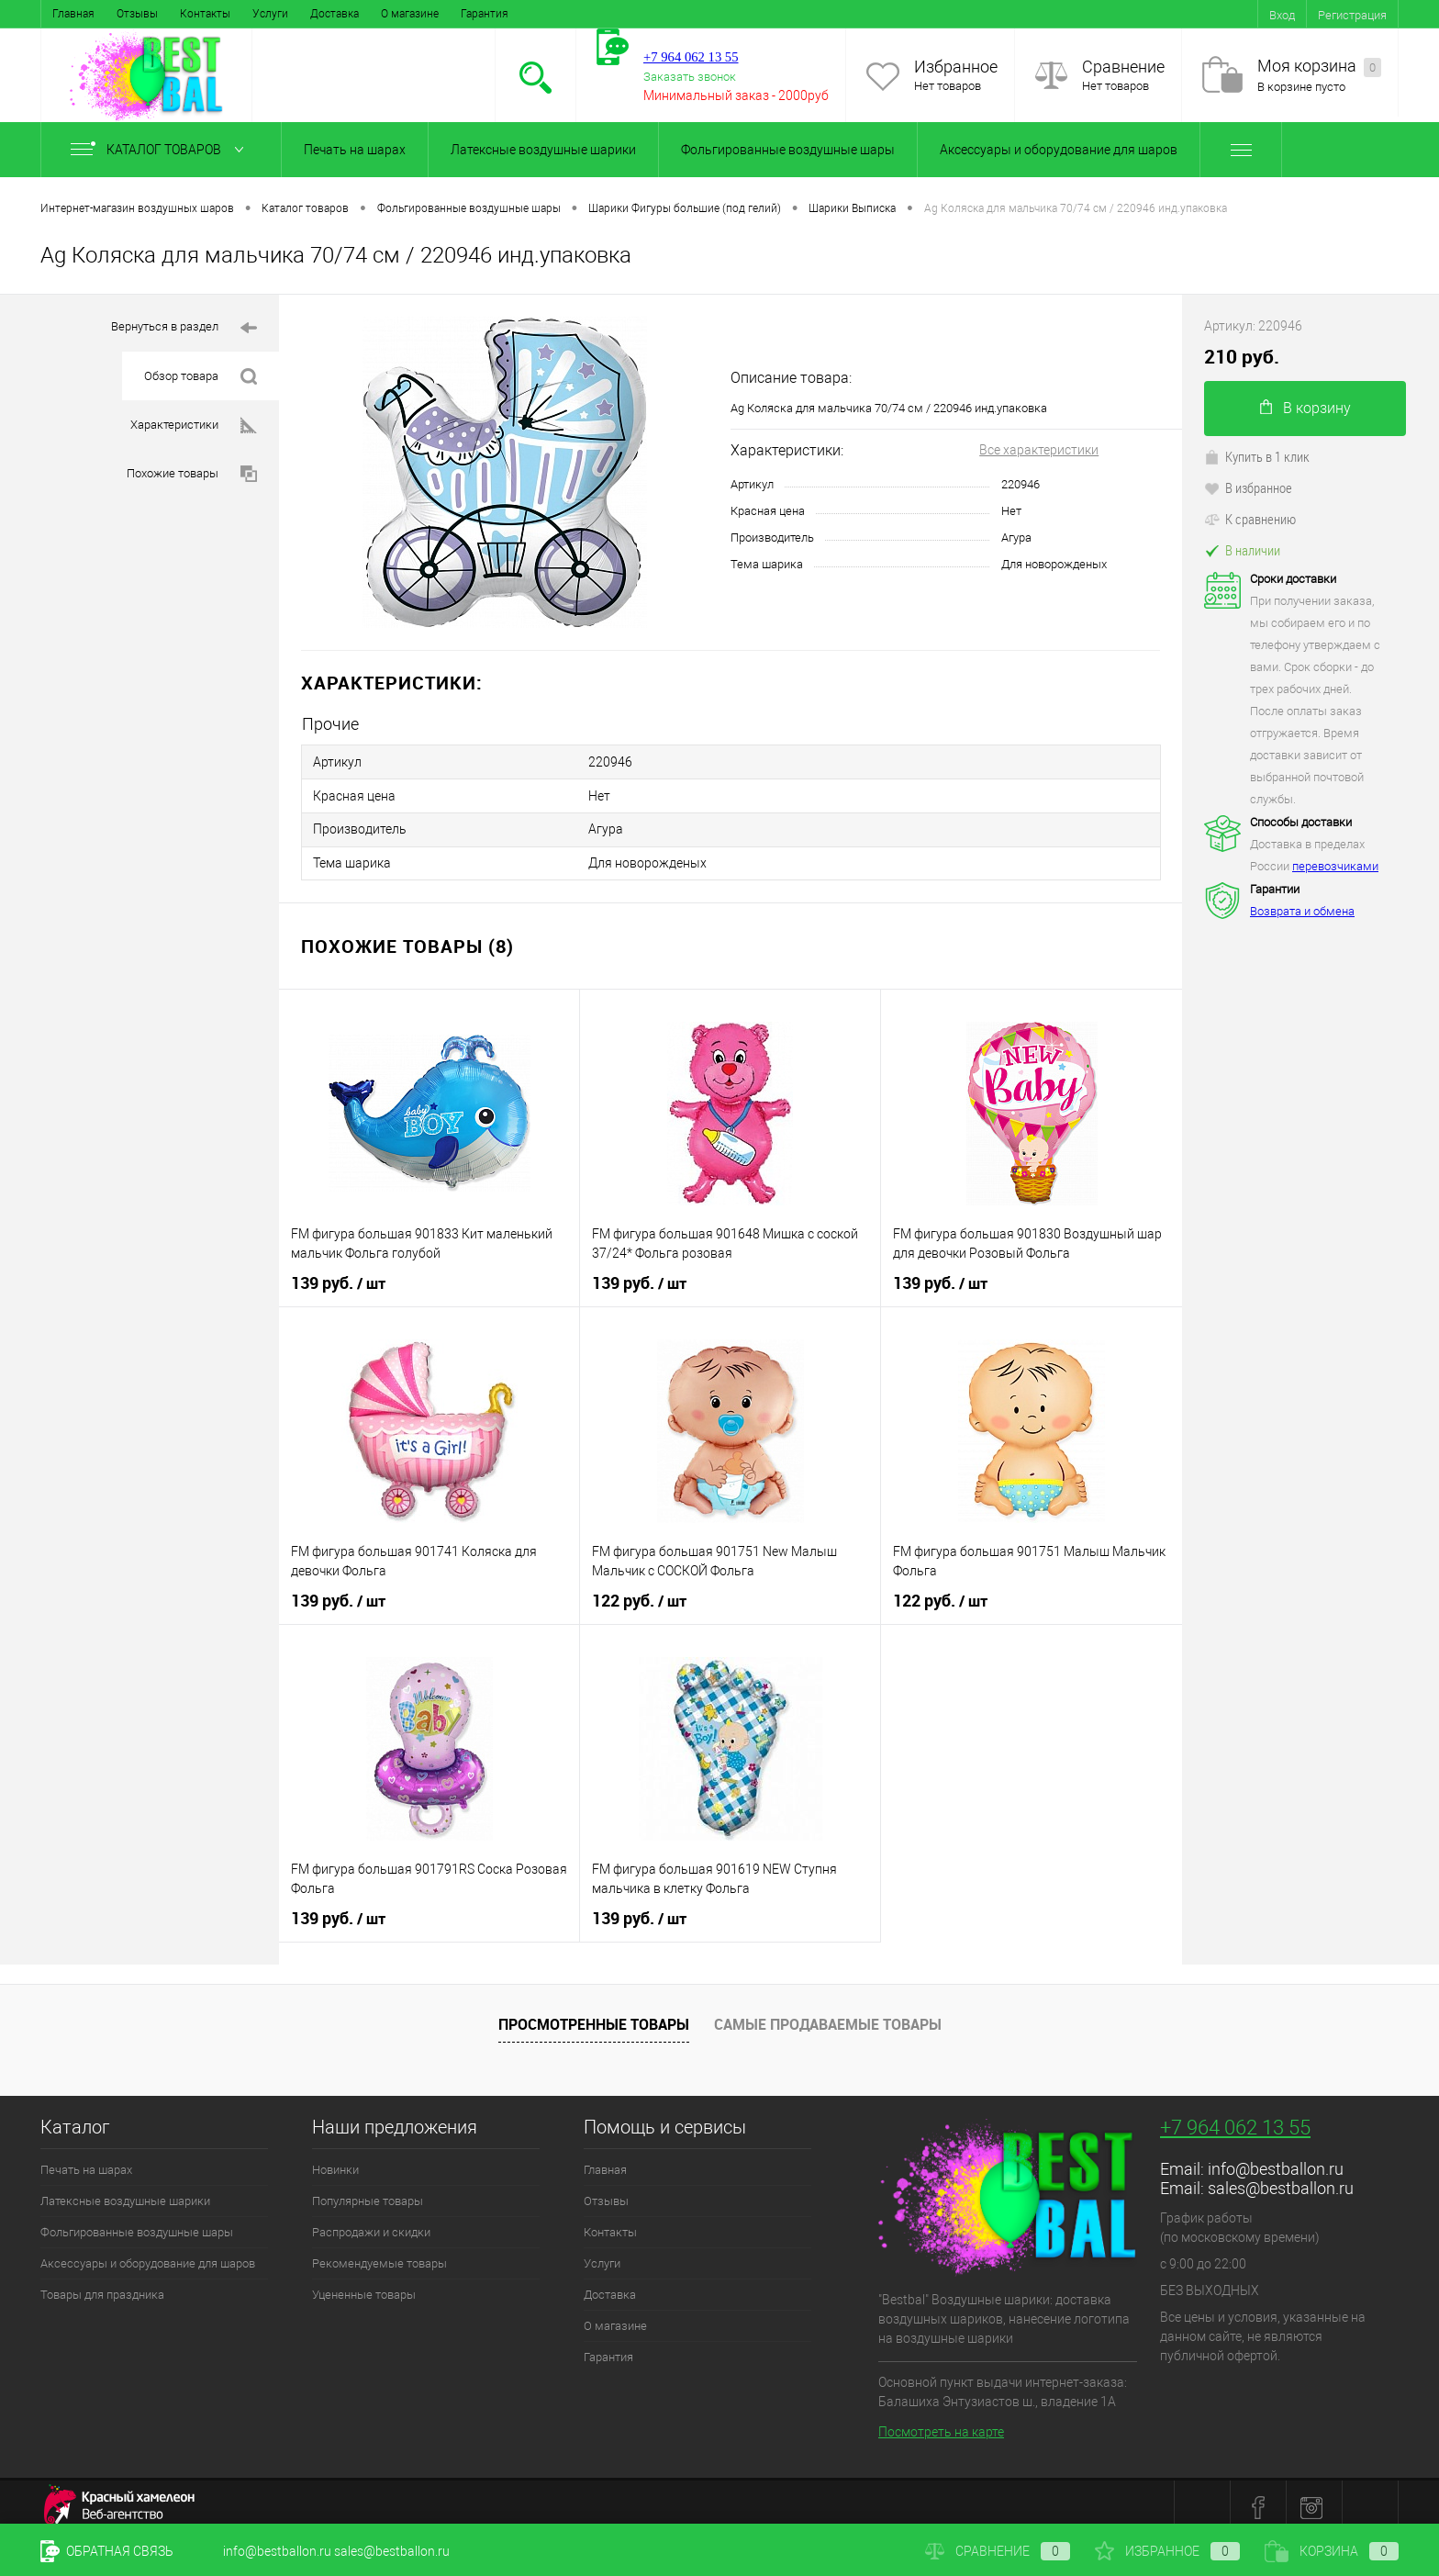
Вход (1282, 15)
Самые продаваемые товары (828, 2014)
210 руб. (1241, 356)
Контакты (205, 13)
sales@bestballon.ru (1281, 2178)
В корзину (1305, 408)
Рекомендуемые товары (379, 2253)
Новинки (335, 2160)
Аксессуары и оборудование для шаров (1058, 149)
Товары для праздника (102, 2284)
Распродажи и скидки (371, 2222)
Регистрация (1352, 15)
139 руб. (338, 1273)
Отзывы (137, 13)
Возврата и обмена (1302, 911)
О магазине (410, 13)
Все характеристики (1039, 449)
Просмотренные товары (593, 2014)
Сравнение (1123, 66)
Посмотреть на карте (941, 2421)
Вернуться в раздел (184, 328)
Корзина (1332, 2551)
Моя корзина (1319, 66)
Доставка (334, 13)
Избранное (956, 66)
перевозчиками (1335, 866)
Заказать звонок (689, 77)
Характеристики (193, 425)
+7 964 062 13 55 (1235, 2117)
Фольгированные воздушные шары (788, 149)
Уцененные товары (364, 2284)
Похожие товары (192, 474)
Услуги (270, 13)
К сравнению (1250, 519)
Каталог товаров (161, 149)
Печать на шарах (355, 149)
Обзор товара (200, 377)
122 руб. (639, 1591)
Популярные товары (367, 2191)
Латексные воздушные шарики (543, 149)
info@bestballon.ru (1276, 2158)
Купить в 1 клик (1257, 456)
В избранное (1248, 487)
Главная (73, 13)
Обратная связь (106, 2551)
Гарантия (484, 13)
